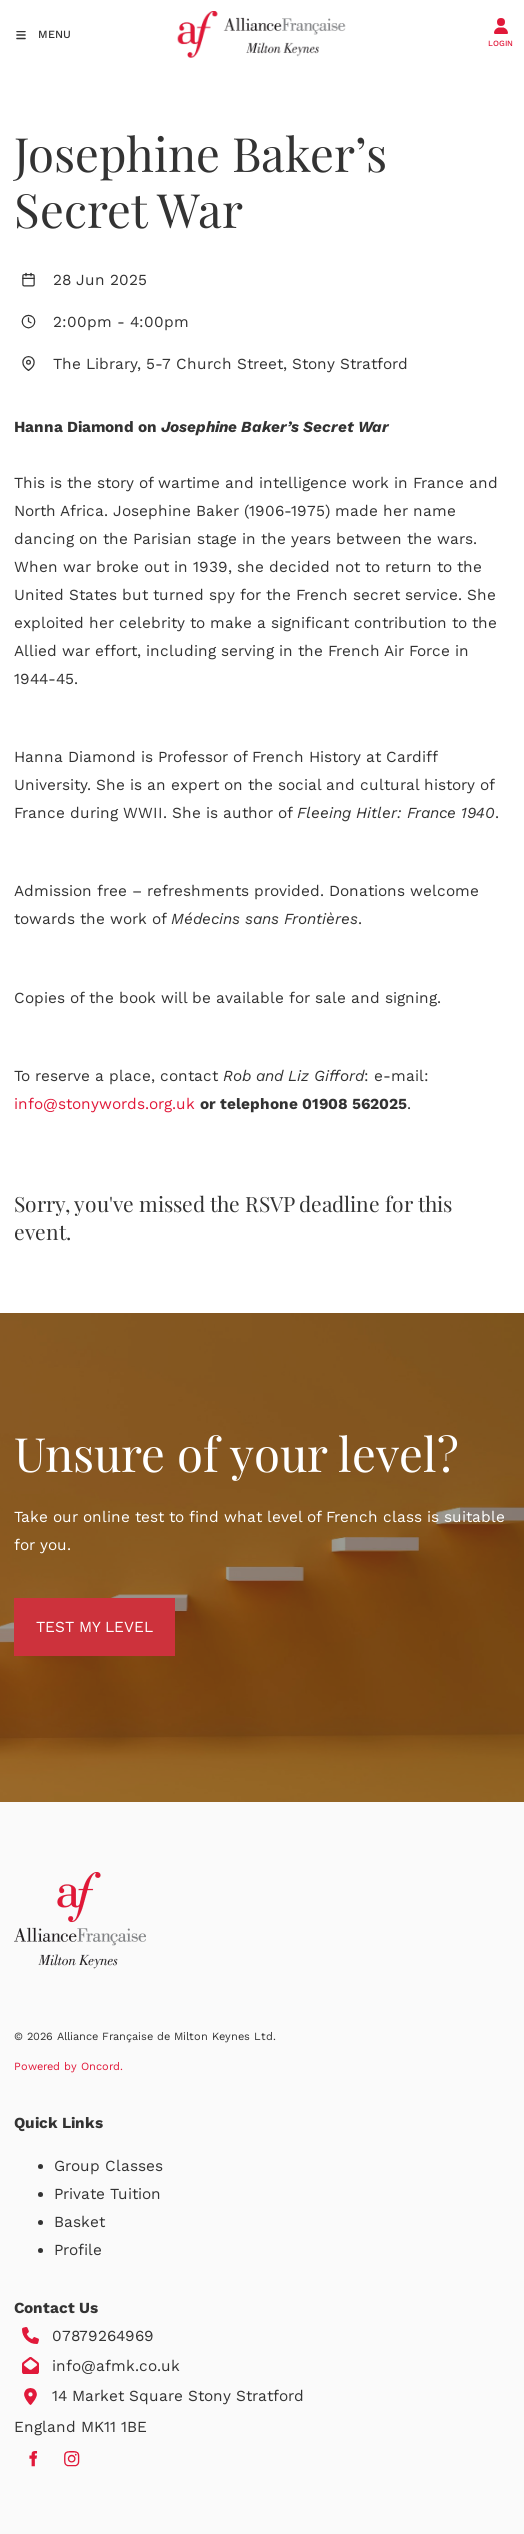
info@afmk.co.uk (116, 2366)
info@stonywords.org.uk (104, 1104)
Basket (79, 2222)
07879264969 (103, 2336)
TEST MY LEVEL (72, 1612)
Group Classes (108, 2166)
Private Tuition (107, 2194)
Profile (78, 2250)
